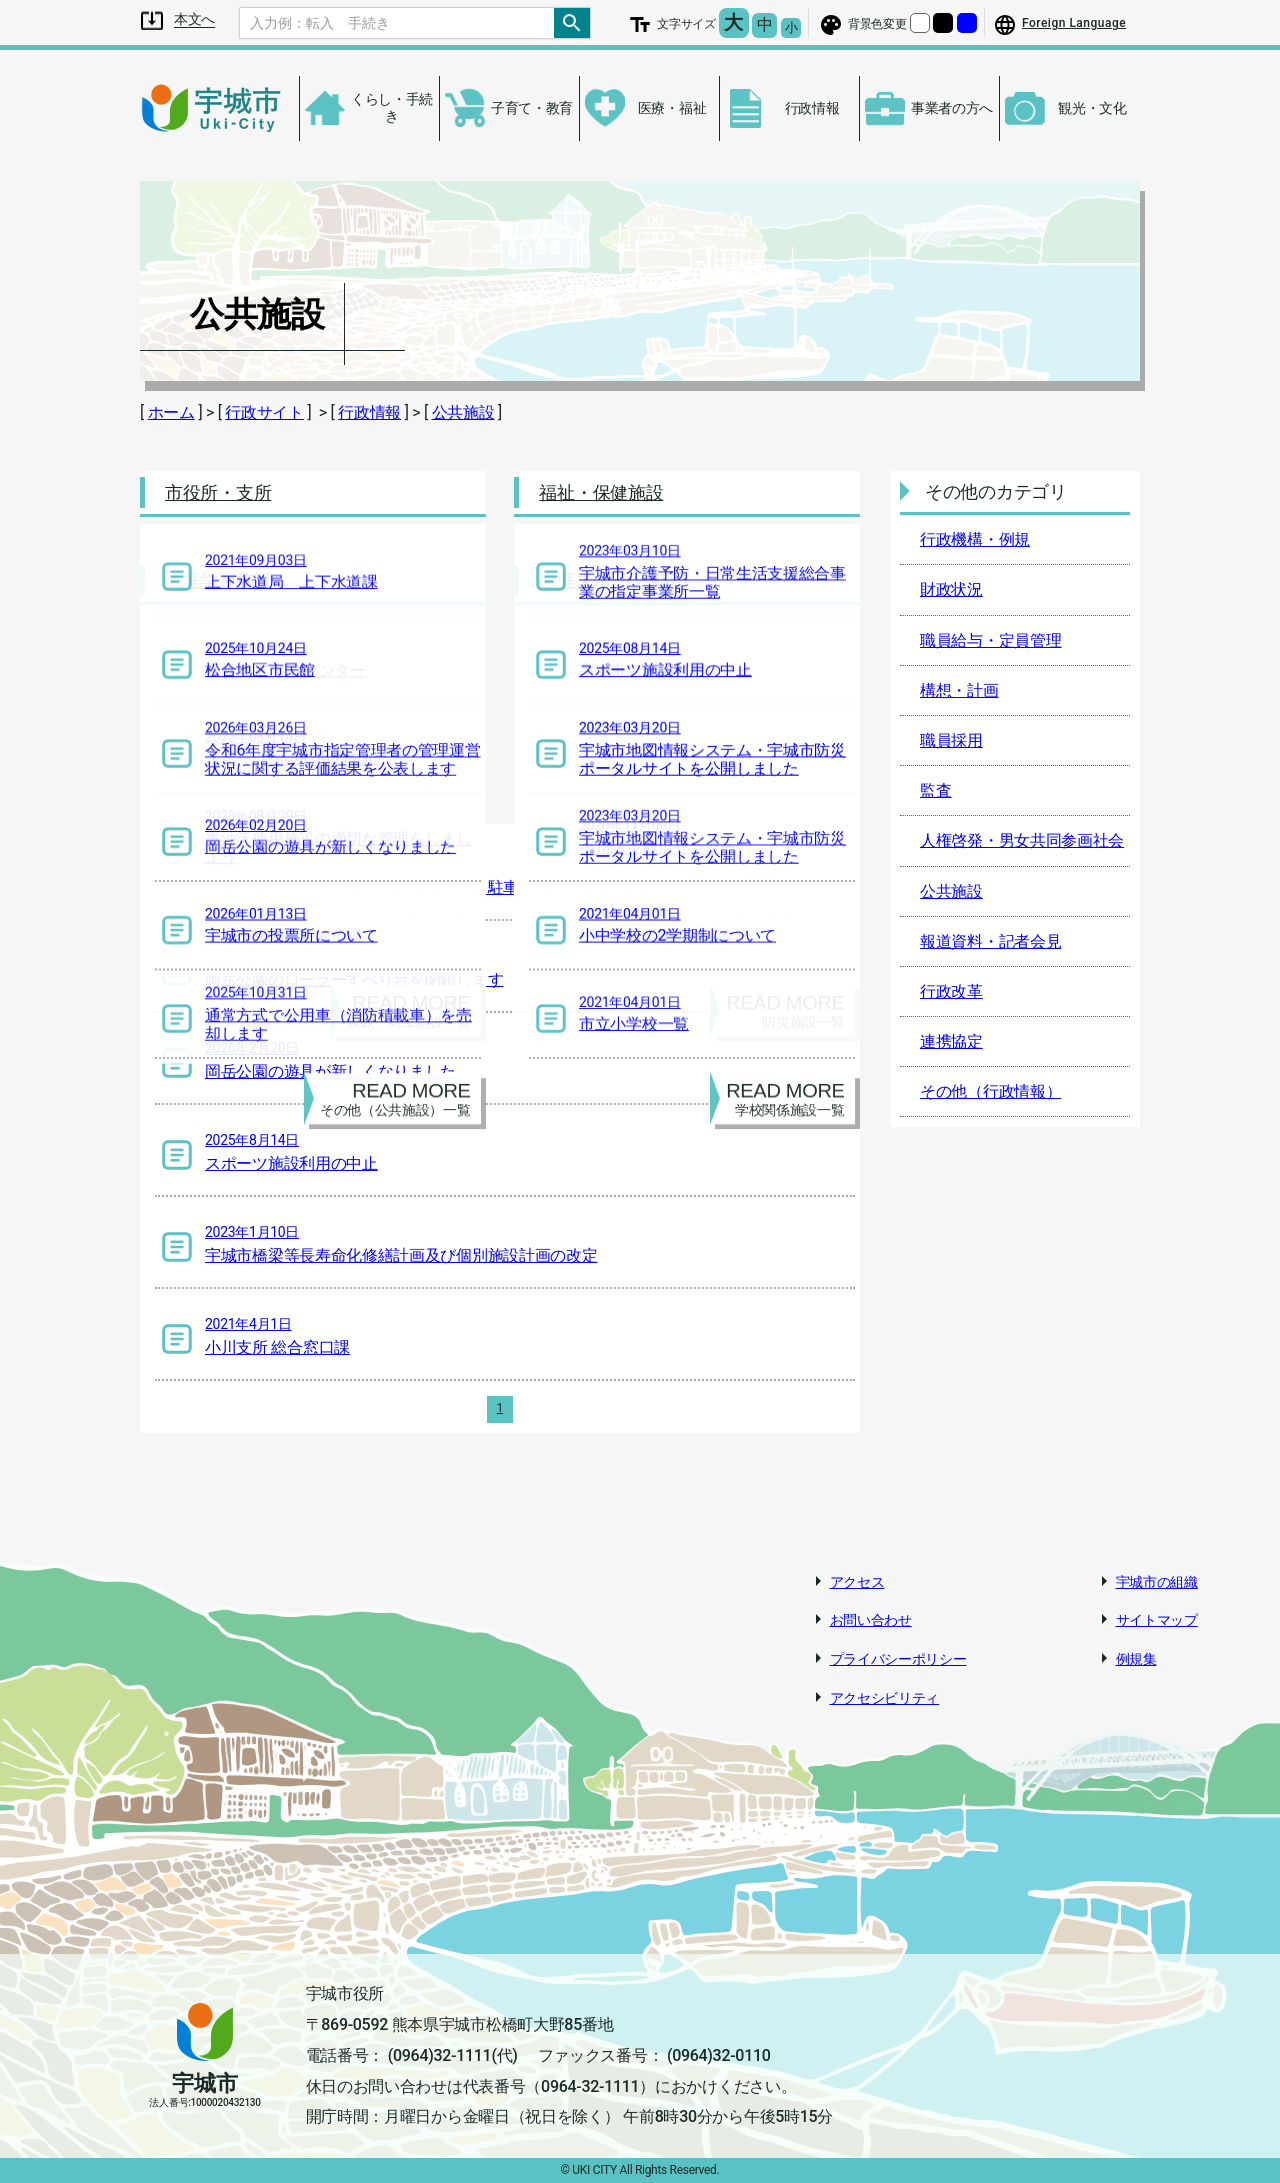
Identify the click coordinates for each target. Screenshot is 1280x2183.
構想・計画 (959, 690)
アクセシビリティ (885, 1698)
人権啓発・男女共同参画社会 (1022, 840)
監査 (935, 790)
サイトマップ (1157, 1620)
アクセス (857, 1582)
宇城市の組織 (1157, 1582)
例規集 (1136, 1659)
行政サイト (264, 412)
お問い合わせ (871, 1620)
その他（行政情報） (990, 1091)
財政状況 (951, 589)
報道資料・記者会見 (990, 941)
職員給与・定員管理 (990, 640)
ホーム (171, 412)
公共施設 (463, 412)
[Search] (397, 23)
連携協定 (951, 1041)
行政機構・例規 (975, 539)
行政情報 (369, 412)
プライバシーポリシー (898, 1659)
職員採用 (951, 740)
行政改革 (951, 991)
